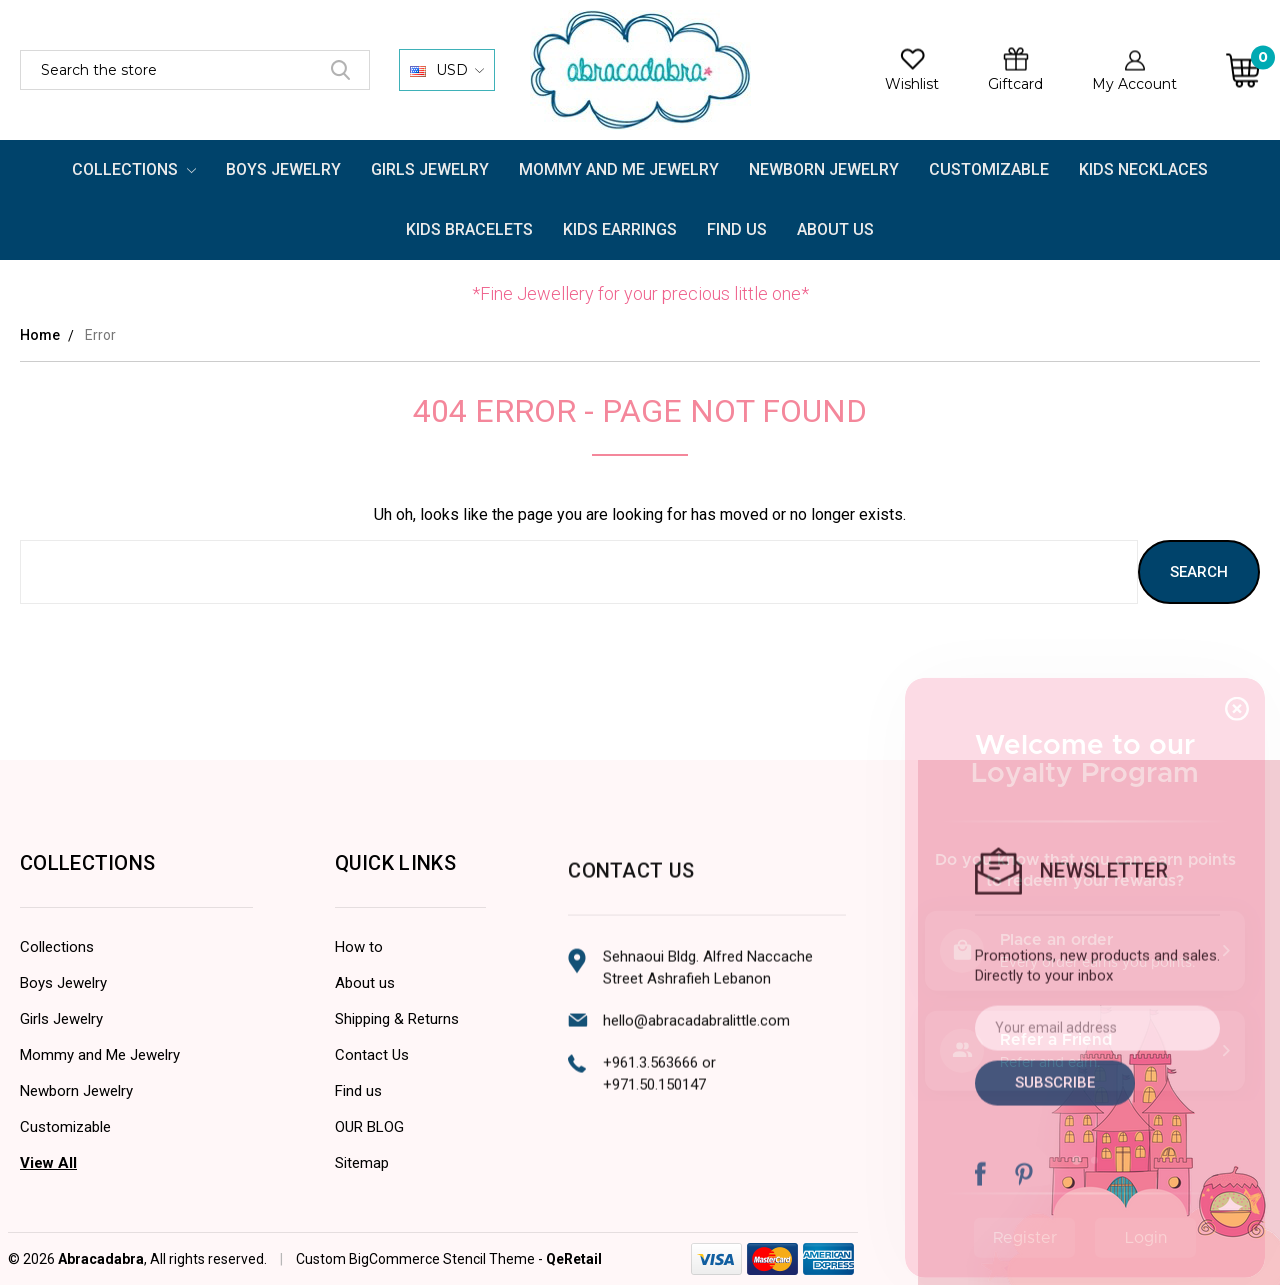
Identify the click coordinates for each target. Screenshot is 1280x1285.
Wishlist (912, 84)
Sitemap (362, 1228)
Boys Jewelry (283, 169)
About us (365, 1048)
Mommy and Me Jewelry (619, 169)
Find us (358, 1156)
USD (447, 70)
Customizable (989, 169)
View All (48, 1178)
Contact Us (372, 1120)
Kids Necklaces (1143, 169)
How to (359, 1012)
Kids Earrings (620, 229)
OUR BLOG (369, 1192)
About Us (835, 229)
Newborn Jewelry (824, 169)
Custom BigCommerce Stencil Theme (415, 1274)
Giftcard (1015, 84)
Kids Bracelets (469, 229)
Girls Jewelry (430, 169)
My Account (1134, 84)
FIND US (737, 229)
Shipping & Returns (397, 1084)
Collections (134, 169)
